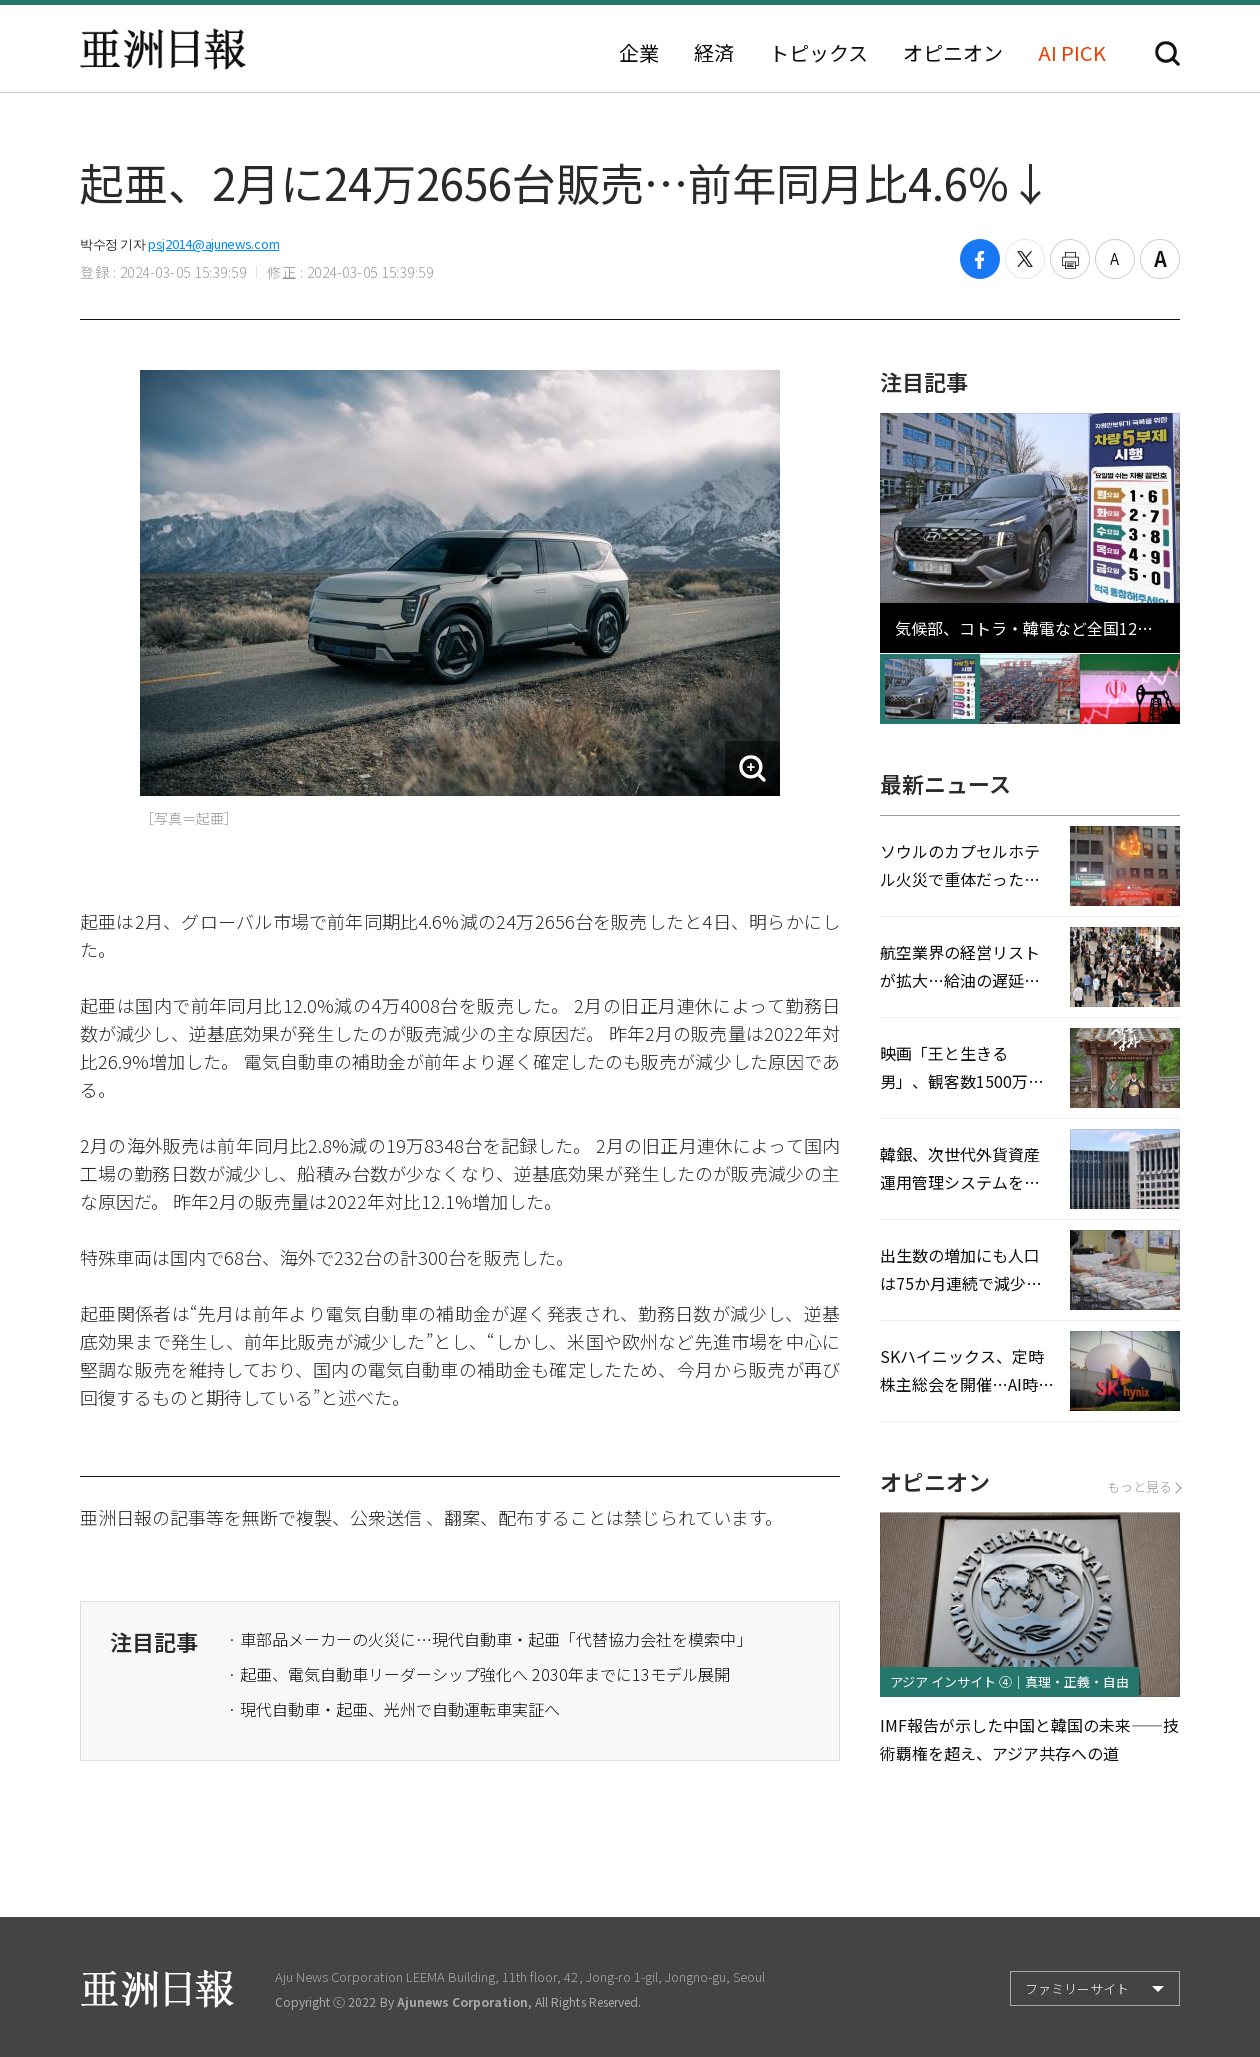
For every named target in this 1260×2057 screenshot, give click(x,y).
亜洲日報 (163, 49)
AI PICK (1072, 53)
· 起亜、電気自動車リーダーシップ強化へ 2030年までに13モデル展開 (479, 1674)
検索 (1167, 53)
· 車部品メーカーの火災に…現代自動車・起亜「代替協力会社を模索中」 (490, 1639)
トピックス (818, 53)
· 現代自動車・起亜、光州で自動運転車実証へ (394, 1709)
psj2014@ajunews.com (213, 243)
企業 (639, 53)
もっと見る (1143, 1486)
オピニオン (953, 53)
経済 (714, 53)
